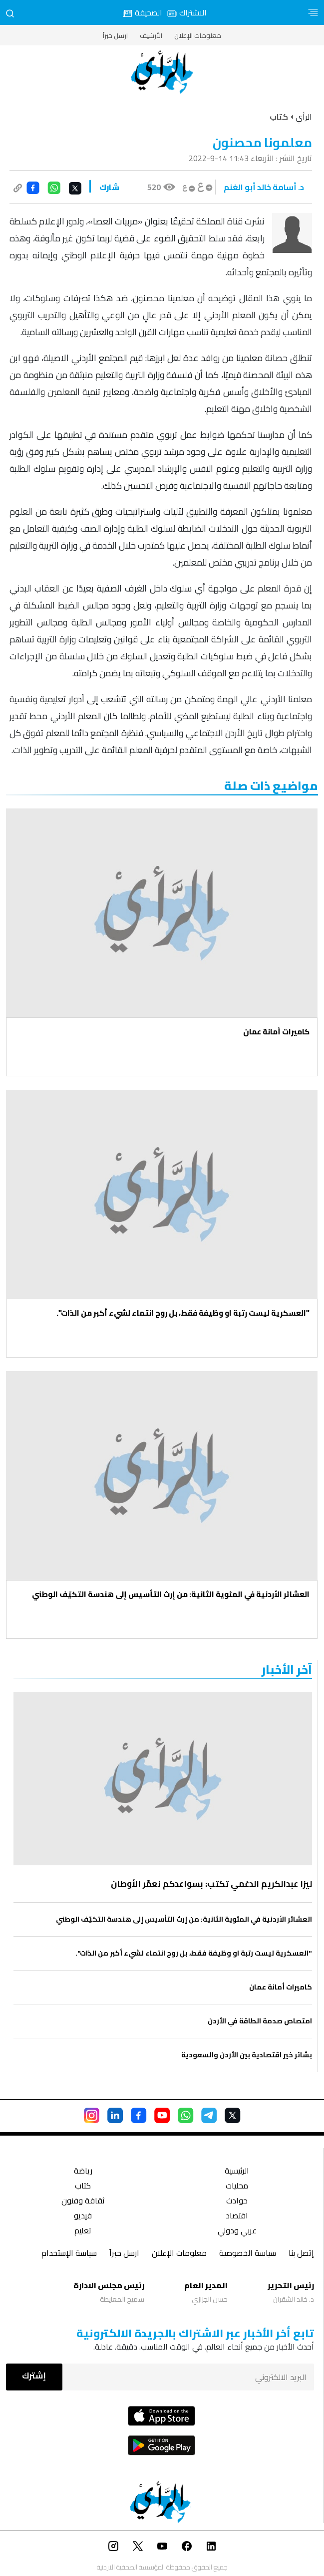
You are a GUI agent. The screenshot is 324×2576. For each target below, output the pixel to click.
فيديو (83, 2216)
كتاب (83, 2186)
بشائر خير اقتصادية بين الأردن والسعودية (246, 2055)
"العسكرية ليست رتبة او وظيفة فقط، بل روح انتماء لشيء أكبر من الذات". (183, 1313)
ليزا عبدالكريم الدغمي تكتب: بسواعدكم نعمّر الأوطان (210, 1884)
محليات (237, 2186)
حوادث (237, 2201)
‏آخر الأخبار (287, 1669)
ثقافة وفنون (83, 2201)
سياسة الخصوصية (247, 2254)
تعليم (82, 2231)
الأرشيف (151, 35)
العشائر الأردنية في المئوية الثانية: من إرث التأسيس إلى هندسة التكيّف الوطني (171, 1594)
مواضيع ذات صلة (271, 786)
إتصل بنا (301, 2254)
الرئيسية (237, 2172)
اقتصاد (237, 2216)
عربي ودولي (237, 2231)
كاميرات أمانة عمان (276, 1031)
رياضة (83, 2172)
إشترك (34, 2375)
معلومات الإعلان (197, 35)
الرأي (304, 117)
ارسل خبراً (115, 35)
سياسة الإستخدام (69, 2254)
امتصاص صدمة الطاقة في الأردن (260, 2021)
